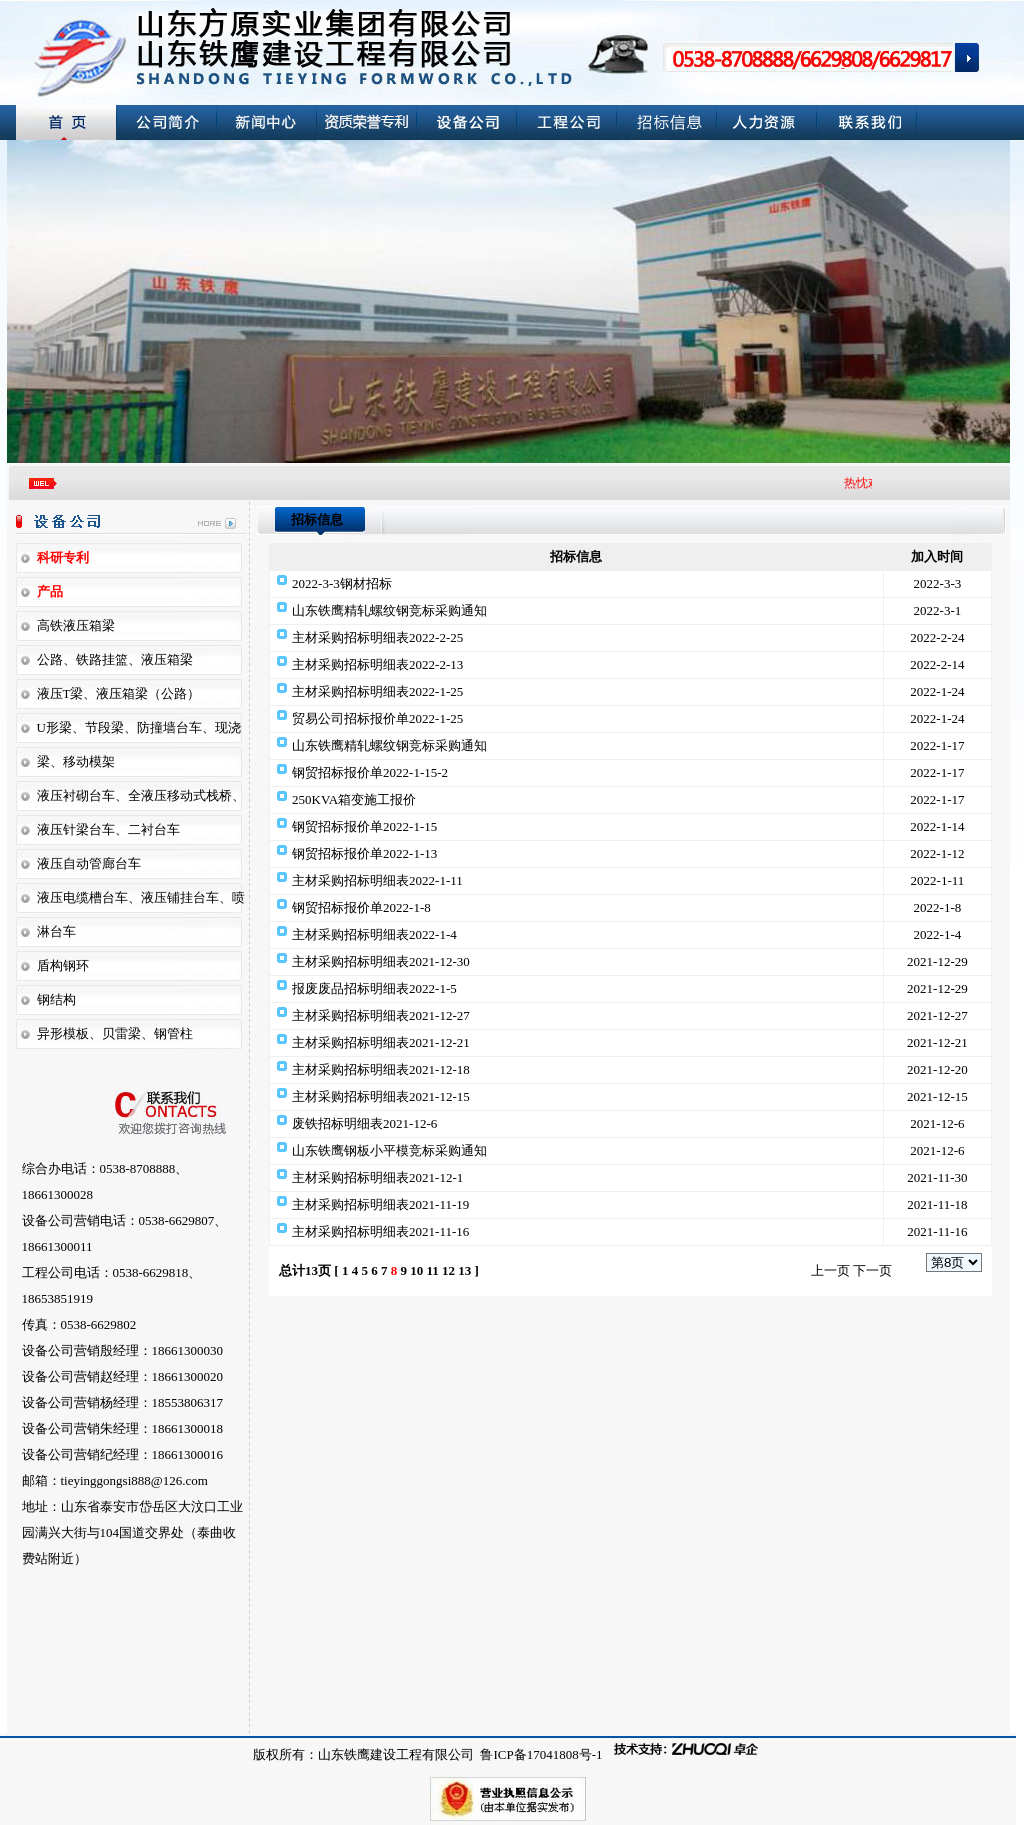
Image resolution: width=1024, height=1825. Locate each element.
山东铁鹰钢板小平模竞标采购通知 (389, 1150)
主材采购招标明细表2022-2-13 (377, 664)
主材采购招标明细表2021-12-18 (381, 1069)
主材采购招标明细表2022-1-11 (377, 880)
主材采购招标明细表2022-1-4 (374, 934)
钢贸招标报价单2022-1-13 (364, 853)
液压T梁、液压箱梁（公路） (119, 693)
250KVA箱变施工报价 (354, 799)
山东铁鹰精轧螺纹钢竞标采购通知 (389, 610)
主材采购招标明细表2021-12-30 (381, 961)
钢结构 (56, 999)
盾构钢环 (63, 965)
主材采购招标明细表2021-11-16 (380, 1231)
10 (416, 1270)
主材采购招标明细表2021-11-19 (380, 1204)
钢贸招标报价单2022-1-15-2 (370, 772)
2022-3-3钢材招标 (342, 583)
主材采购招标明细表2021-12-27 (381, 1015)
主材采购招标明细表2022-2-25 (377, 637)
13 (464, 1270)
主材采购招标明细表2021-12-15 (381, 1096)
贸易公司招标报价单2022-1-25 (377, 718)
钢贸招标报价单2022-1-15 (364, 826)
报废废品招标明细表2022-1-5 (374, 988)
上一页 (830, 1270)
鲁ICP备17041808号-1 (539, 1754)
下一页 (872, 1270)
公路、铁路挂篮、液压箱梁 (115, 659)
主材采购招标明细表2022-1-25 (377, 691)
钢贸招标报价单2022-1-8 (361, 907)
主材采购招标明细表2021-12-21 (381, 1042)
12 (448, 1270)
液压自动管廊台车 (89, 863)
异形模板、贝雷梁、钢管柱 (115, 1033)
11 (432, 1270)
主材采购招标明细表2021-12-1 (377, 1177)
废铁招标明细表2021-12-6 (364, 1123)
